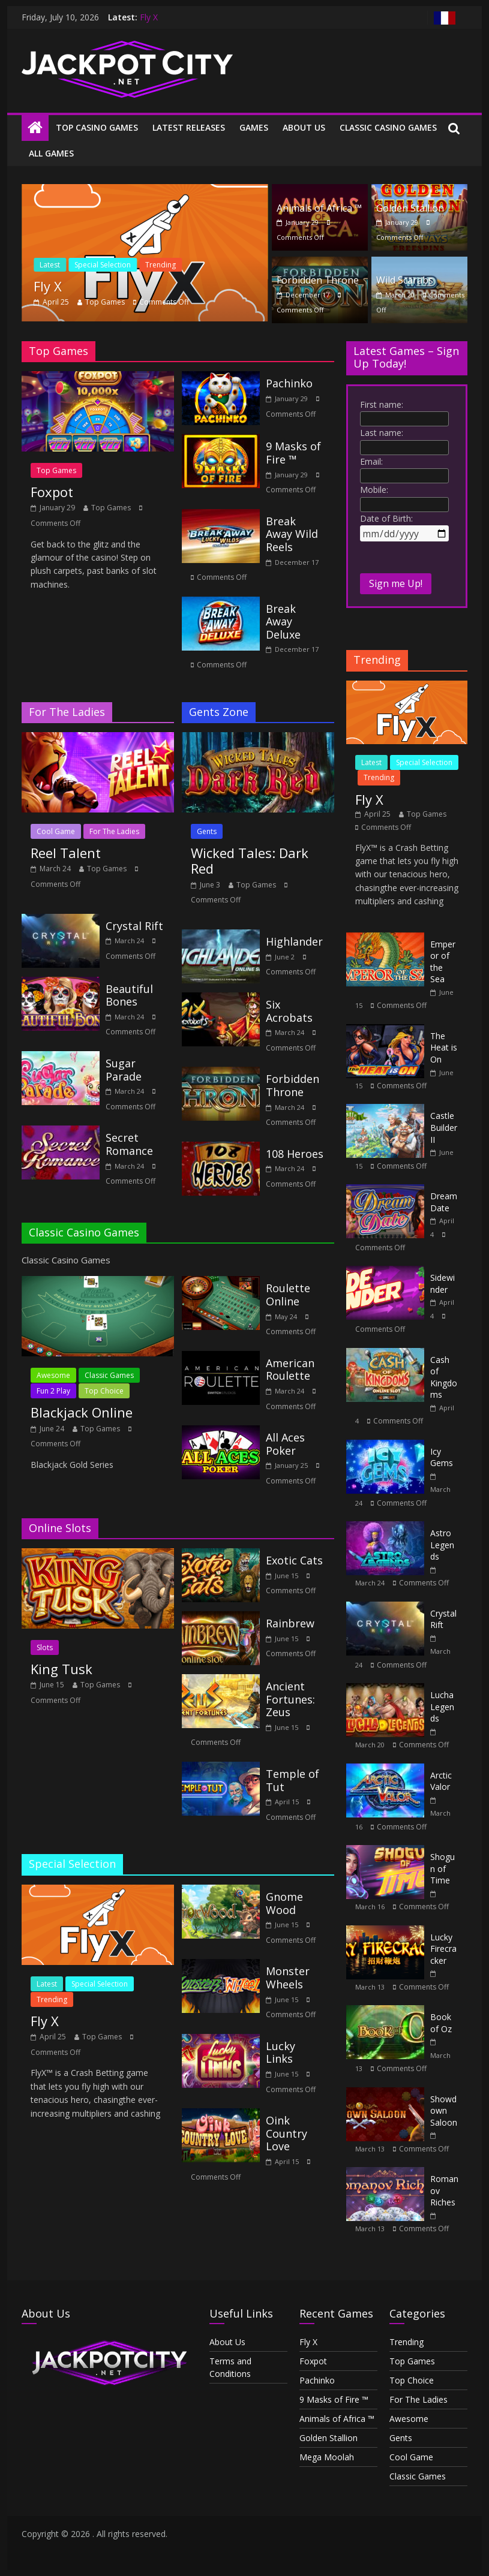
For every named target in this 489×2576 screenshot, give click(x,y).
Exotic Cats (294, 1560)
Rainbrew (290, 1623)
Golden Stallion (410, 208)
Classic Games (109, 1375)
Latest (50, 265)
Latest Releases (188, 127)
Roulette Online (288, 1294)
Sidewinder (442, 1283)
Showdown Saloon (443, 2110)
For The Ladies (114, 831)
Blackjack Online (82, 1412)
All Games (51, 153)
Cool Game (56, 831)
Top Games (105, 302)
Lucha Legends (442, 1706)
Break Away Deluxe (283, 621)
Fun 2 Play (53, 1391)
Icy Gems (441, 1457)
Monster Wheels (288, 1977)
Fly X (149, 17)
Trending (160, 265)
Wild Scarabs (404, 280)
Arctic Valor (441, 1781)
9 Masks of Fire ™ (293, 453)
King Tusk (61, 1669)
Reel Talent (66, 853)
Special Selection (102, 265)
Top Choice (104, 1391)
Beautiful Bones (129, 995)
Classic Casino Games (388, 127)
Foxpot (52, 492)
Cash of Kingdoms (443, 1377)
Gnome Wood (284, 1903)
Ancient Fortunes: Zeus (290, 1699)
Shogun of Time (442, 1868)
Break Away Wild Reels (292, 534)
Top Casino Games (97, 127)
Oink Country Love (286, 2133)
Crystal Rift (134, 926)
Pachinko (289, 383)
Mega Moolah (326, 2457)
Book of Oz (441, 2023)
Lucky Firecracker (443, 1948)
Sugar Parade (124, 1070)
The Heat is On (443, 1047)
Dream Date (443, 1202)
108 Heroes (294, 1153)
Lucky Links (280, 2052)
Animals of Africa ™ (319, 208)
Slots (45, 1647)
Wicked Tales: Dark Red (249, 860)
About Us (304, 127)
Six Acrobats (289, 1011)
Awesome (53, 1375)
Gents (207, 831)
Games (253, 127)
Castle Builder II (443, 1127)
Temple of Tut (292, 1780)
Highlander (294, 941)
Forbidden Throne (318, 280)
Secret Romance (129, 1144)
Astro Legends (442, 1544)
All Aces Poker (285, 1444)
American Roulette (290, 1369)
